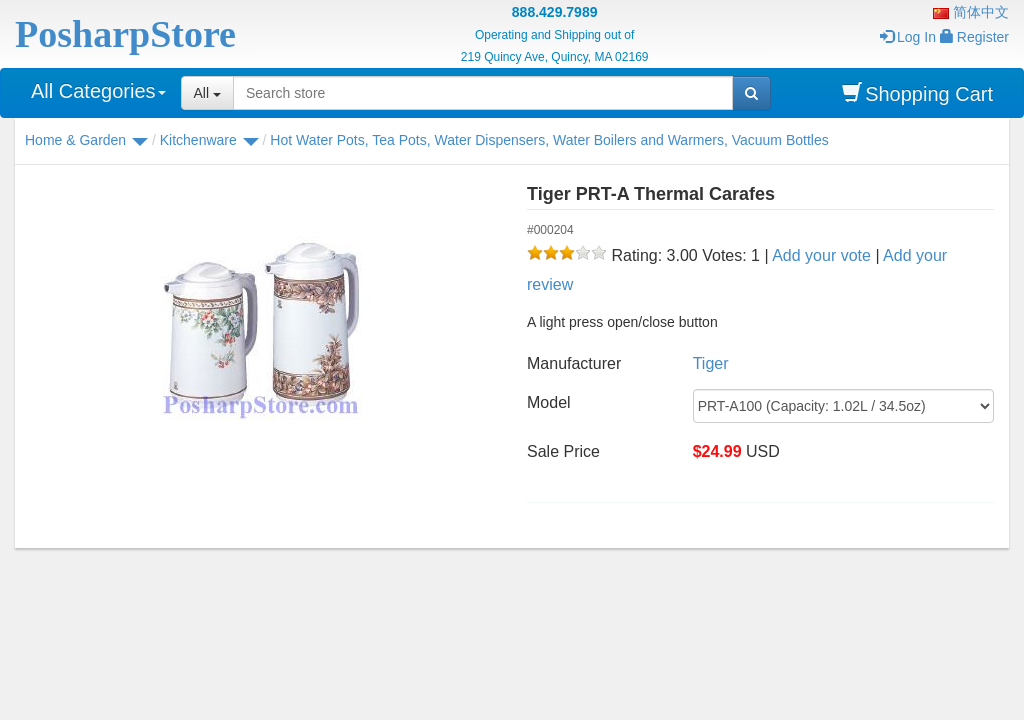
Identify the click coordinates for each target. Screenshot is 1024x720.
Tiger (711, 363)
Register (974, 37)
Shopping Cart (917, 93)
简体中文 (971, 12)
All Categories (98, 91)
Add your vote (821, 255)
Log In (908, 37)
